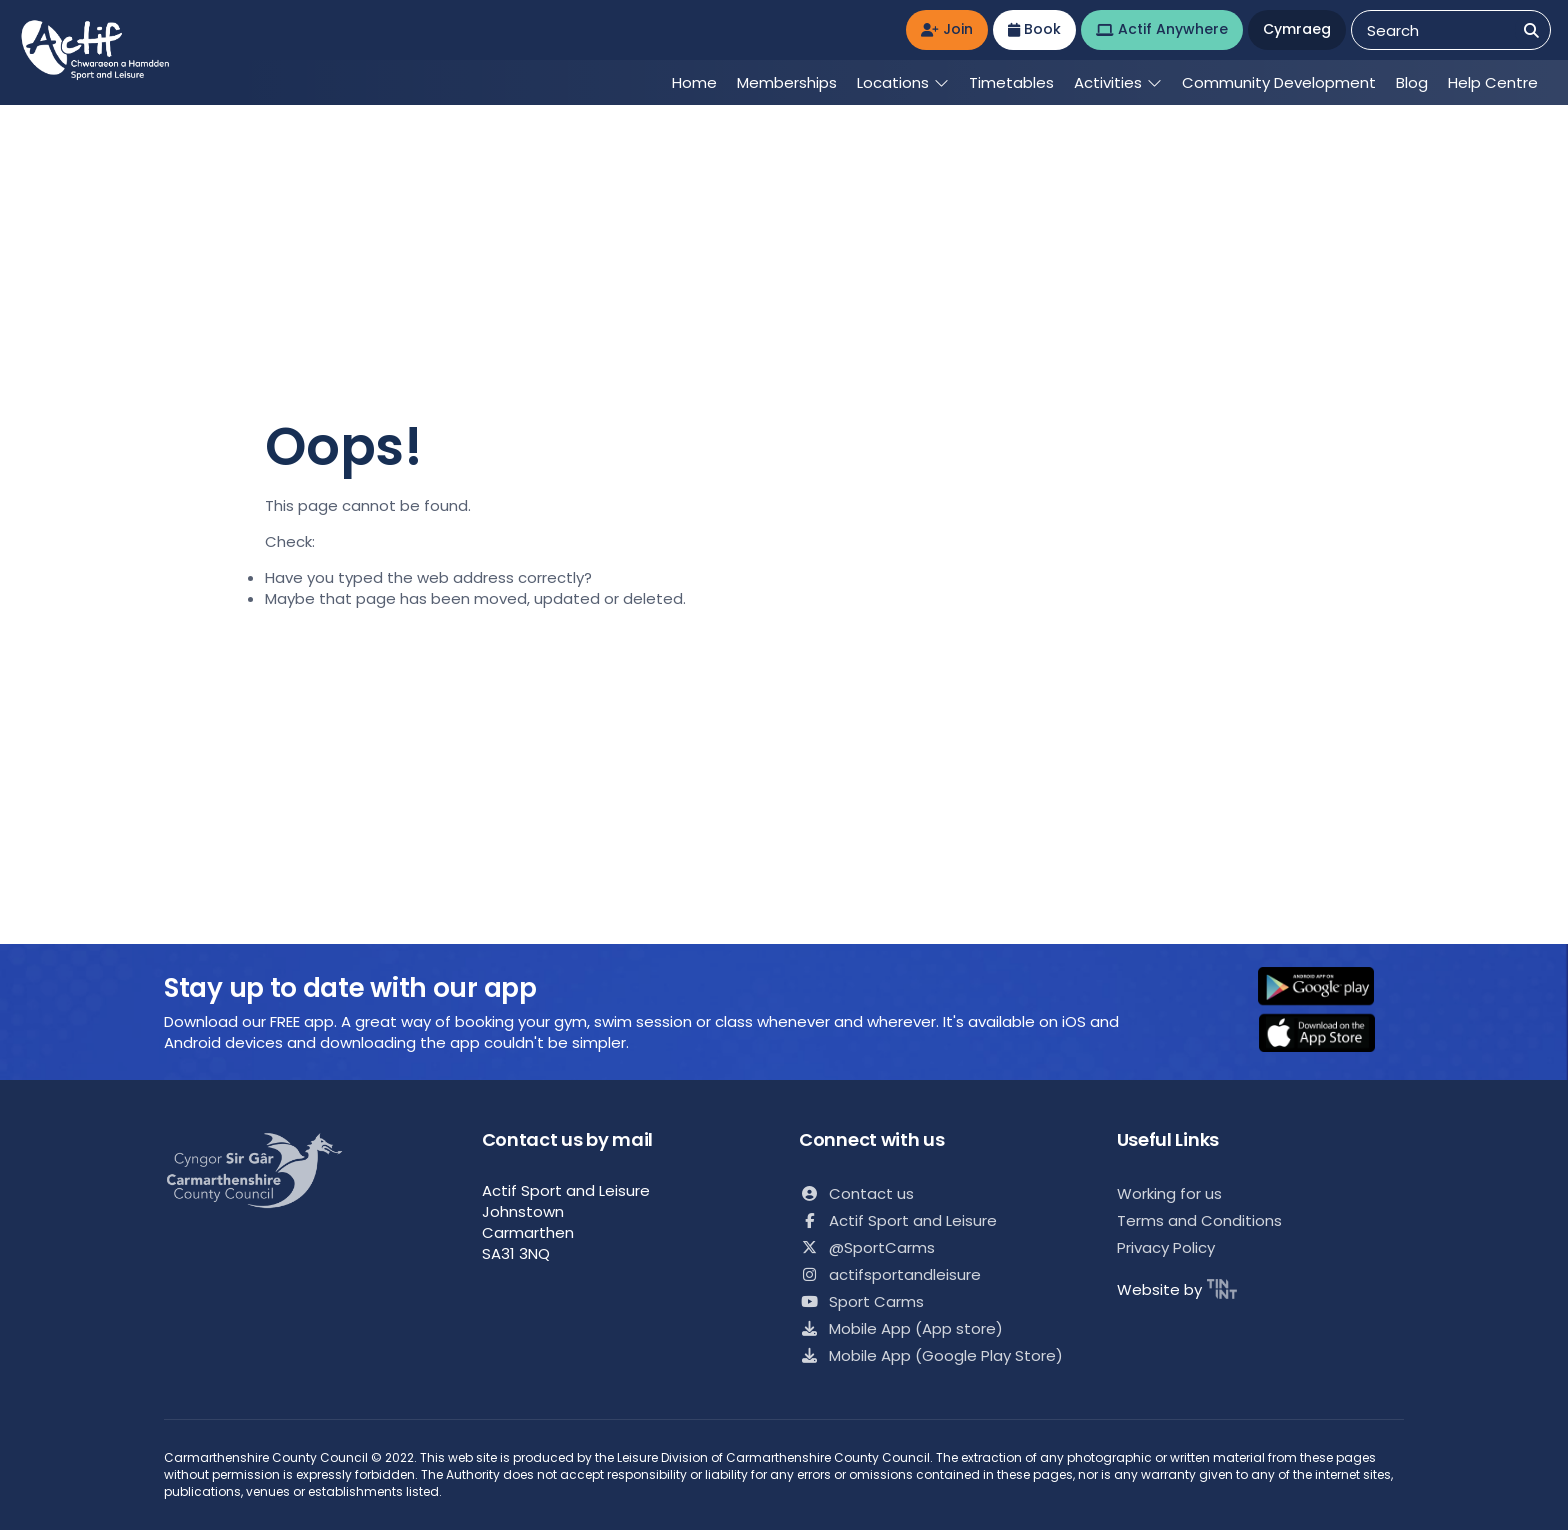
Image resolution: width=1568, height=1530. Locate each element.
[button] (1329, 988)
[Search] (1531, 30)
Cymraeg (1297, 29)
